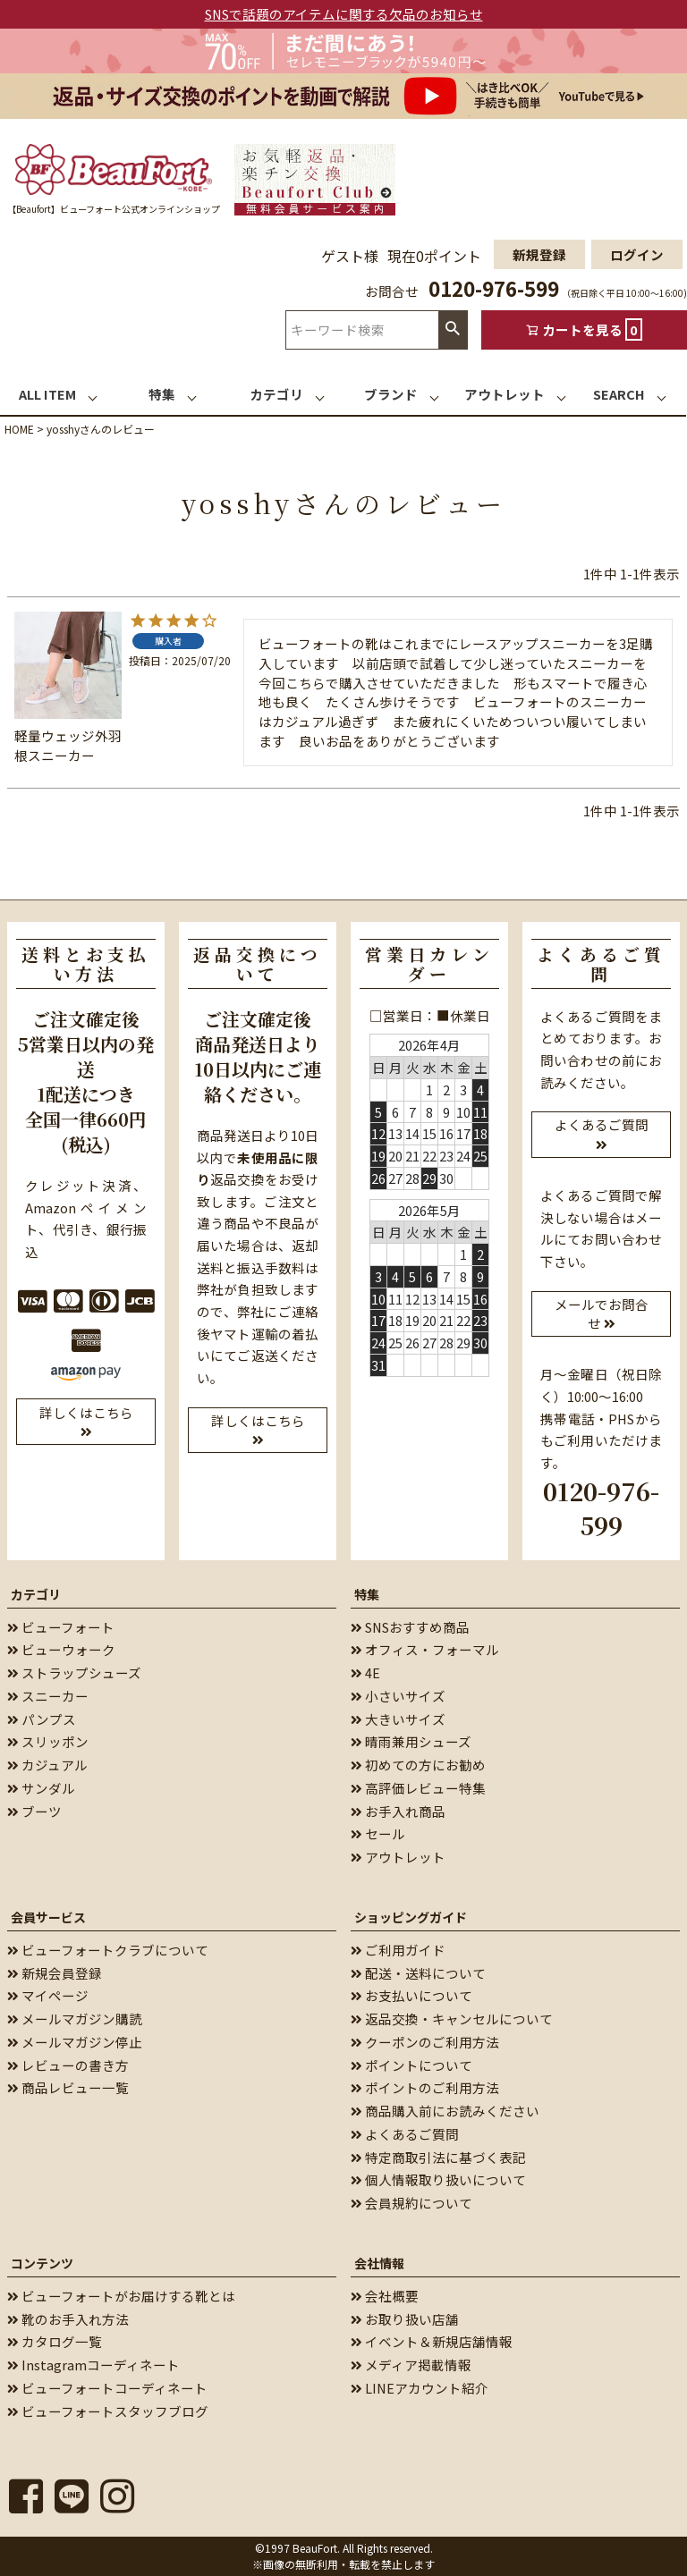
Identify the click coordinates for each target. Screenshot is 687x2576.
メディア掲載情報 (411, 2364)
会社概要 (385, 2295)
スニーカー (48, 1695)
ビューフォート (60, 1626)
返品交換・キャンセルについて (452, 2018)
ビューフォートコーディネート (107, 2387)
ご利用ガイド (398, 1949)
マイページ (48, 1995)
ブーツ (34, 1811)
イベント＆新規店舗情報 (432, 2341)
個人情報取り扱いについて (438, 2179)
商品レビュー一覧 (68, 2087)
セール (378, 1833)
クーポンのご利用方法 (425, 2041)
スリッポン (48, 1741)
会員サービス (48, 1917)
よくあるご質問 (405, 2133)
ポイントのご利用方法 (425, 2087)
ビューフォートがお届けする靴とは (121, 2295)
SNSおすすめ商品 (410, 1626)
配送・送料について (418, 1973)
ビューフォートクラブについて (107, 1949)
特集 (366, 1594)
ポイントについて (411, 2065)
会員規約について (411, 2202)
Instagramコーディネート (93, 2364)
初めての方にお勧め (418, 1764)
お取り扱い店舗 (405, 2319)
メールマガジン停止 (74, 2041)
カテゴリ (36, 1594)
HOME (19, 428)
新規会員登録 (54, 1973)
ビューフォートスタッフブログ (107, 2411)
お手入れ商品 (398, 1811)
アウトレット (398, 1856)
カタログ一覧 (54, 2341)
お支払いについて (411, 1995)
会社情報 (379, 2263)
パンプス (41, 1719)
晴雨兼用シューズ (411, 1741)
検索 (452, 329)
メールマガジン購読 (74, 2018)
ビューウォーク (61, 1649)
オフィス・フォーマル (425, 1649)
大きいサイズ (398, 1719)
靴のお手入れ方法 (68, 2319)
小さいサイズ (398, 1695)
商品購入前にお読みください (445, 2110)
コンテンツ (42, 2263)
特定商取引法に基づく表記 (438, 2157)
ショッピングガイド (410, 1917)
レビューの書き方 (68, 2065)
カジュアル (47, 1764)
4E (365, 1672)
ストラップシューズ (74, 1672)
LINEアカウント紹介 (419, 2387)
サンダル (41, 1787)
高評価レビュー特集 (418, 1787)
